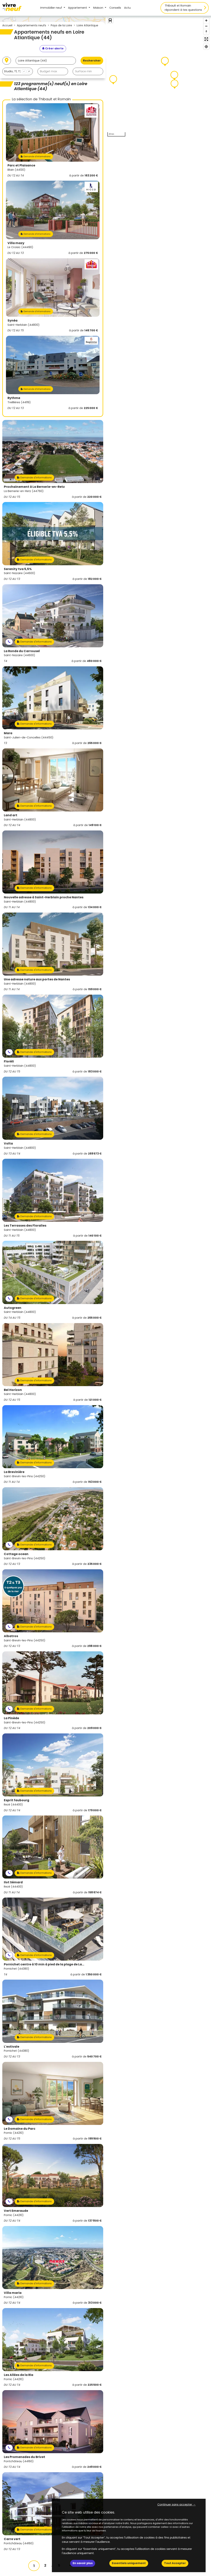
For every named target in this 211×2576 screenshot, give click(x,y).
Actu (127, 8)
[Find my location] (206, 46)
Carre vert (12, 2539)
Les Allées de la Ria (18, 2375)
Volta (8, 1143)
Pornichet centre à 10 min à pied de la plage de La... (44, 1964)
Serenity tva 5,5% (18, 569)
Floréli (9, 1061)
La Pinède (11, 1718)
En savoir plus (83, 2563)
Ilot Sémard (13, 1882)
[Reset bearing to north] (206, 31)
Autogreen (12, 1308)
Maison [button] (98, 8)
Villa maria (13, 2293)
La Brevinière (14, 1472)
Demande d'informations (36, 156)
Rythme (13, 398)
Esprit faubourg (16, 1800)
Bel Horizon (13, 1390)
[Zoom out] (206, 26)
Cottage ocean (16, 1554)
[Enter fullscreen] (206, 39)
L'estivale (11, 2046)
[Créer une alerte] (53, 48)
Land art (10, 815)
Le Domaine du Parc (19, 2128)
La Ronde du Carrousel (22, 651)
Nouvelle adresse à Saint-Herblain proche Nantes (43, 897)
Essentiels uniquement (129, 2563)
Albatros (11, 1636)
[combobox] (17, 71)
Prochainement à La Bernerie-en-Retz (34, 487)
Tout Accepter (175, 2563)
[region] (158, 77)
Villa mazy (15, 243)
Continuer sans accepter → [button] (176, 2504)
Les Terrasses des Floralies (25, 1225)
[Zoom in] (206, 20)
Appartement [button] (78, 8)
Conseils (115, 8)
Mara (8, 733)
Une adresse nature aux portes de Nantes (37, 979)
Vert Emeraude (16, 2211)
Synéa (12, 320)
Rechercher (92, 60)
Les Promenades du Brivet (24, 2457)
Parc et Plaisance (21, 165)
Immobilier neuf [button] (51, 8)
